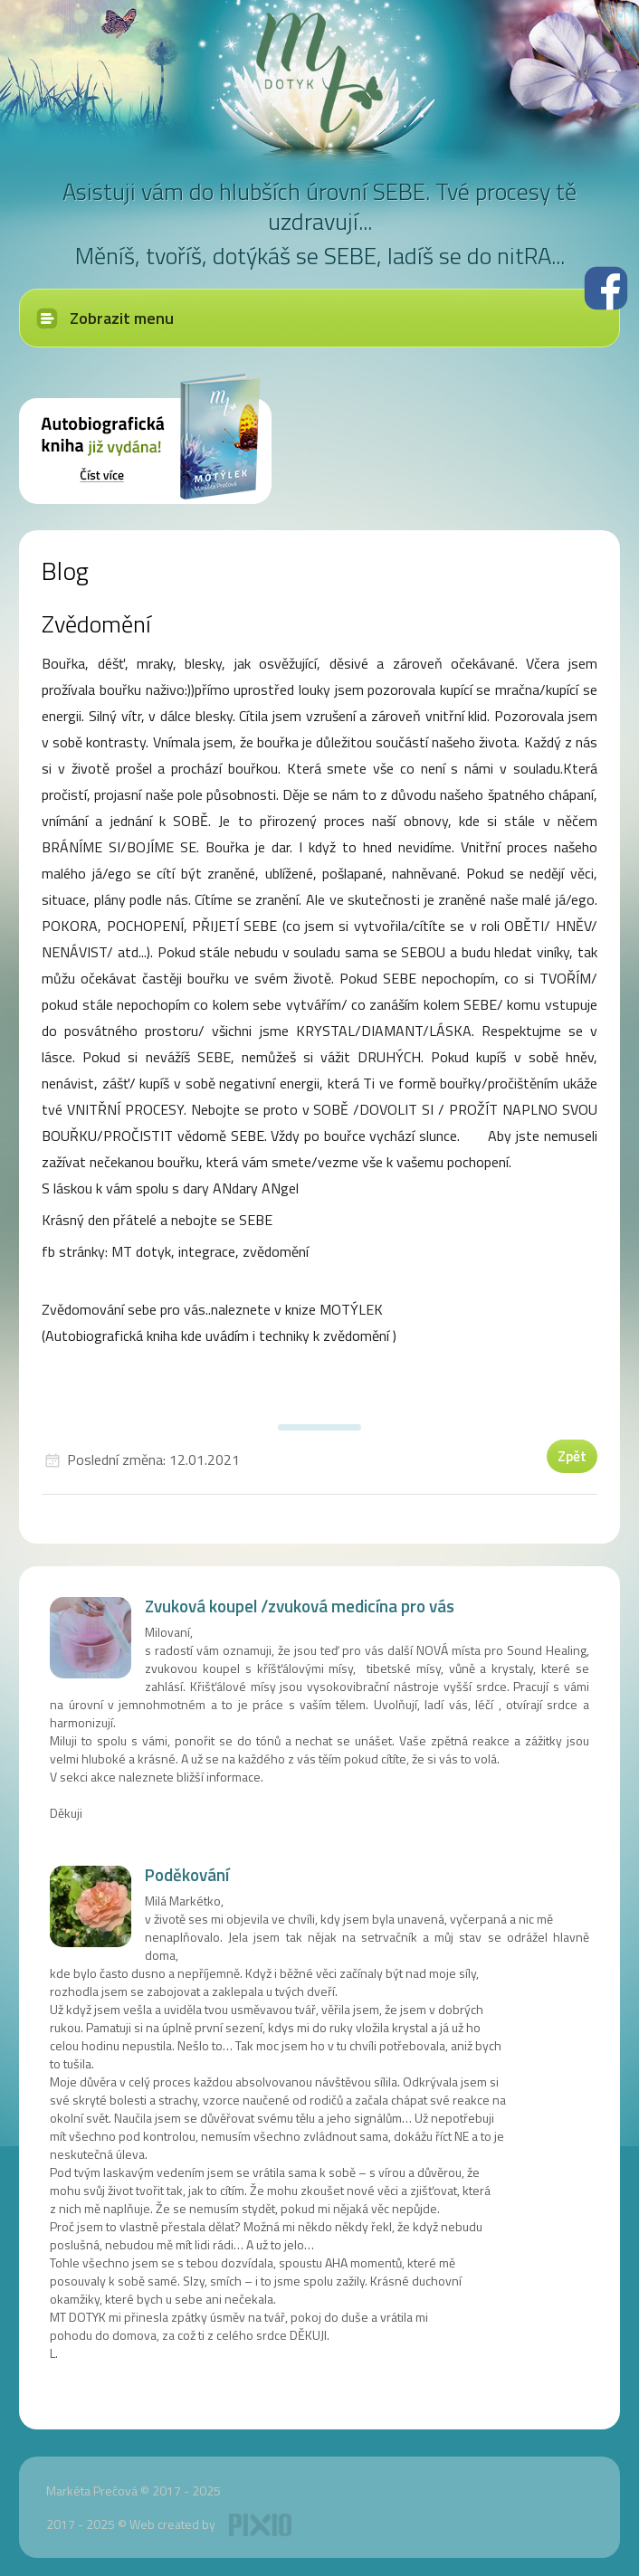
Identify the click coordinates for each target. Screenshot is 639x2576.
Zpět (572, 1456)
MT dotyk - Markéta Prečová (319, 72)
